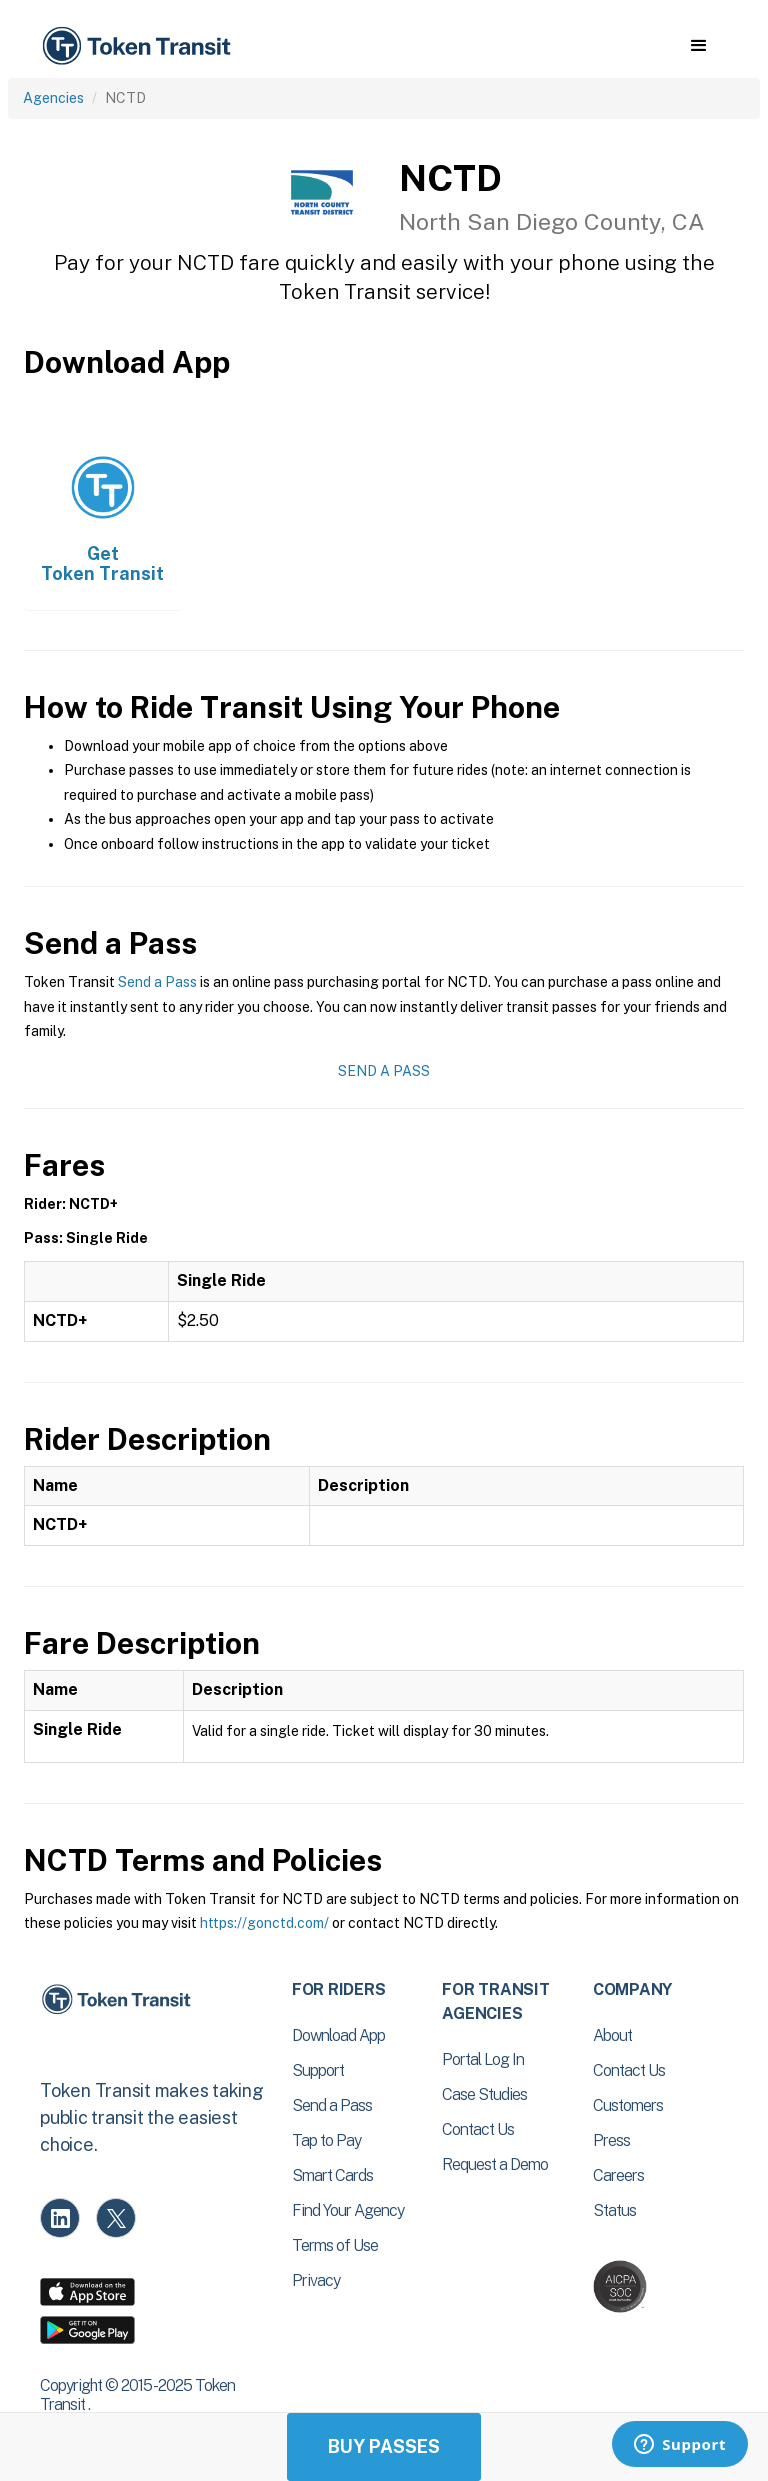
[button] (698, 46)
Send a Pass (157, 982)
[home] (140, 46)
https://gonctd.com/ (264, 1923)
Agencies (53, 98)
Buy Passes (384, 2446)
